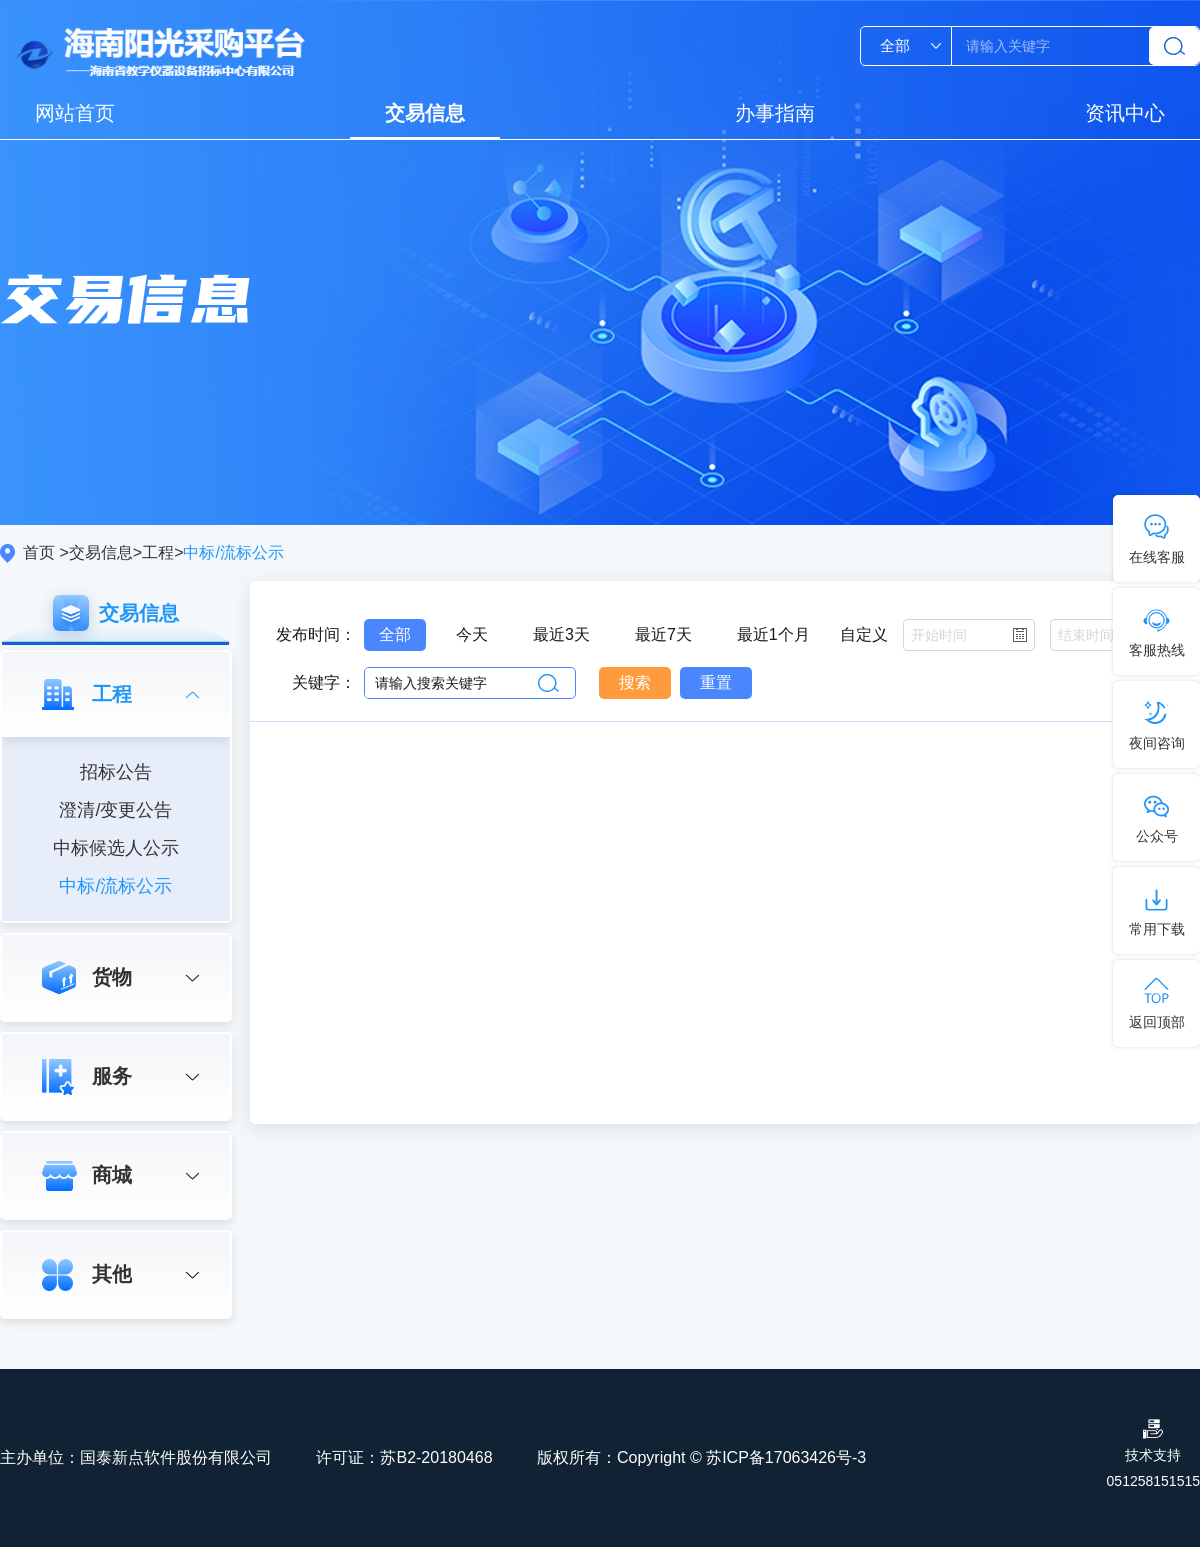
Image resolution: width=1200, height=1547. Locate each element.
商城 (112, 1175)
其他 (112, 1274)
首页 (39, 552)
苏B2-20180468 (436, 1457)
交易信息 (425, 113)
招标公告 (116, 772)
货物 (112, 977)
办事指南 (775, 113)
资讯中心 (1125, 113)
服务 (112, 1076)
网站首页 (75, 113)
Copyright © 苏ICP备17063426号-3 (741, 1457)
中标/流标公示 (115, 886)
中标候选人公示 (116, 848)
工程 (158, 552)
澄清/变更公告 (115, 810)
